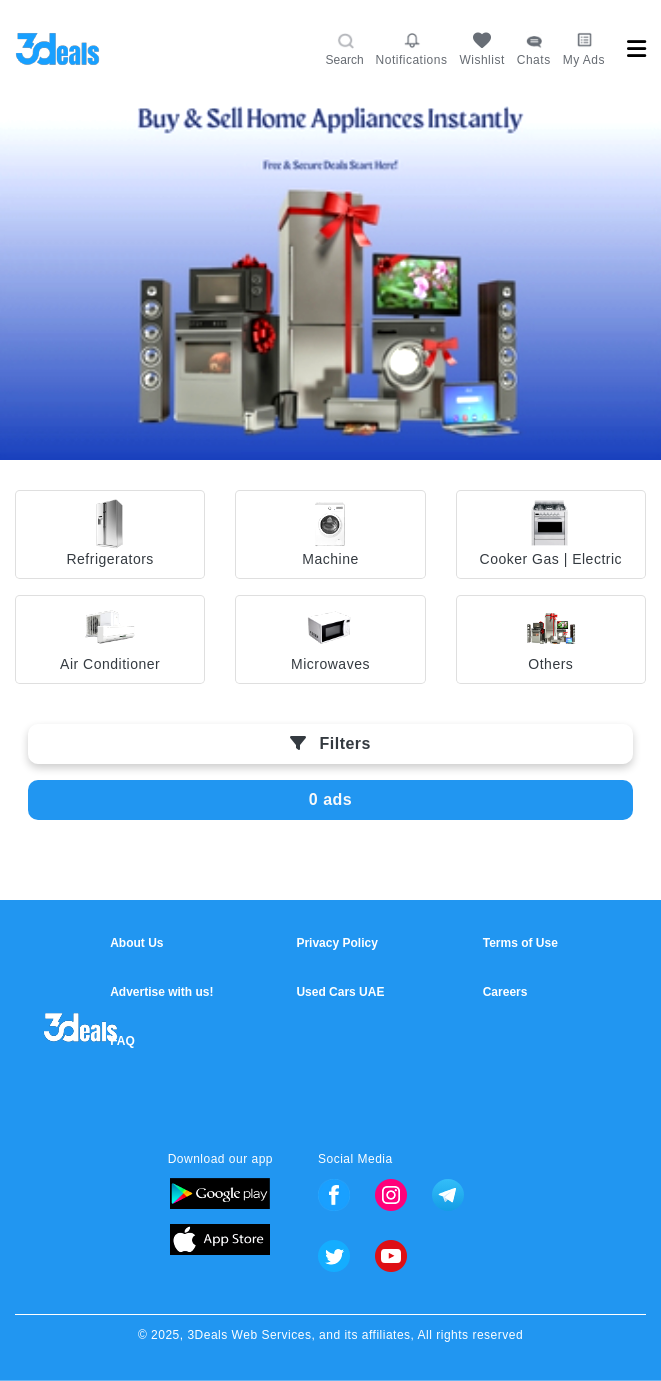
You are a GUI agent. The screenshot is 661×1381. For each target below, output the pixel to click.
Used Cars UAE (340, 992)
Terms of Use (520, 943)
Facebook (334, 1195)
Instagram (391, 1195)
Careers (505, 992)
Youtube (391, 1256)
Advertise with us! (161, 992)
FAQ (122, 1041)
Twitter (334, 1256)
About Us (136, 943)
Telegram (448, 1195)
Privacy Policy (336, 943)
